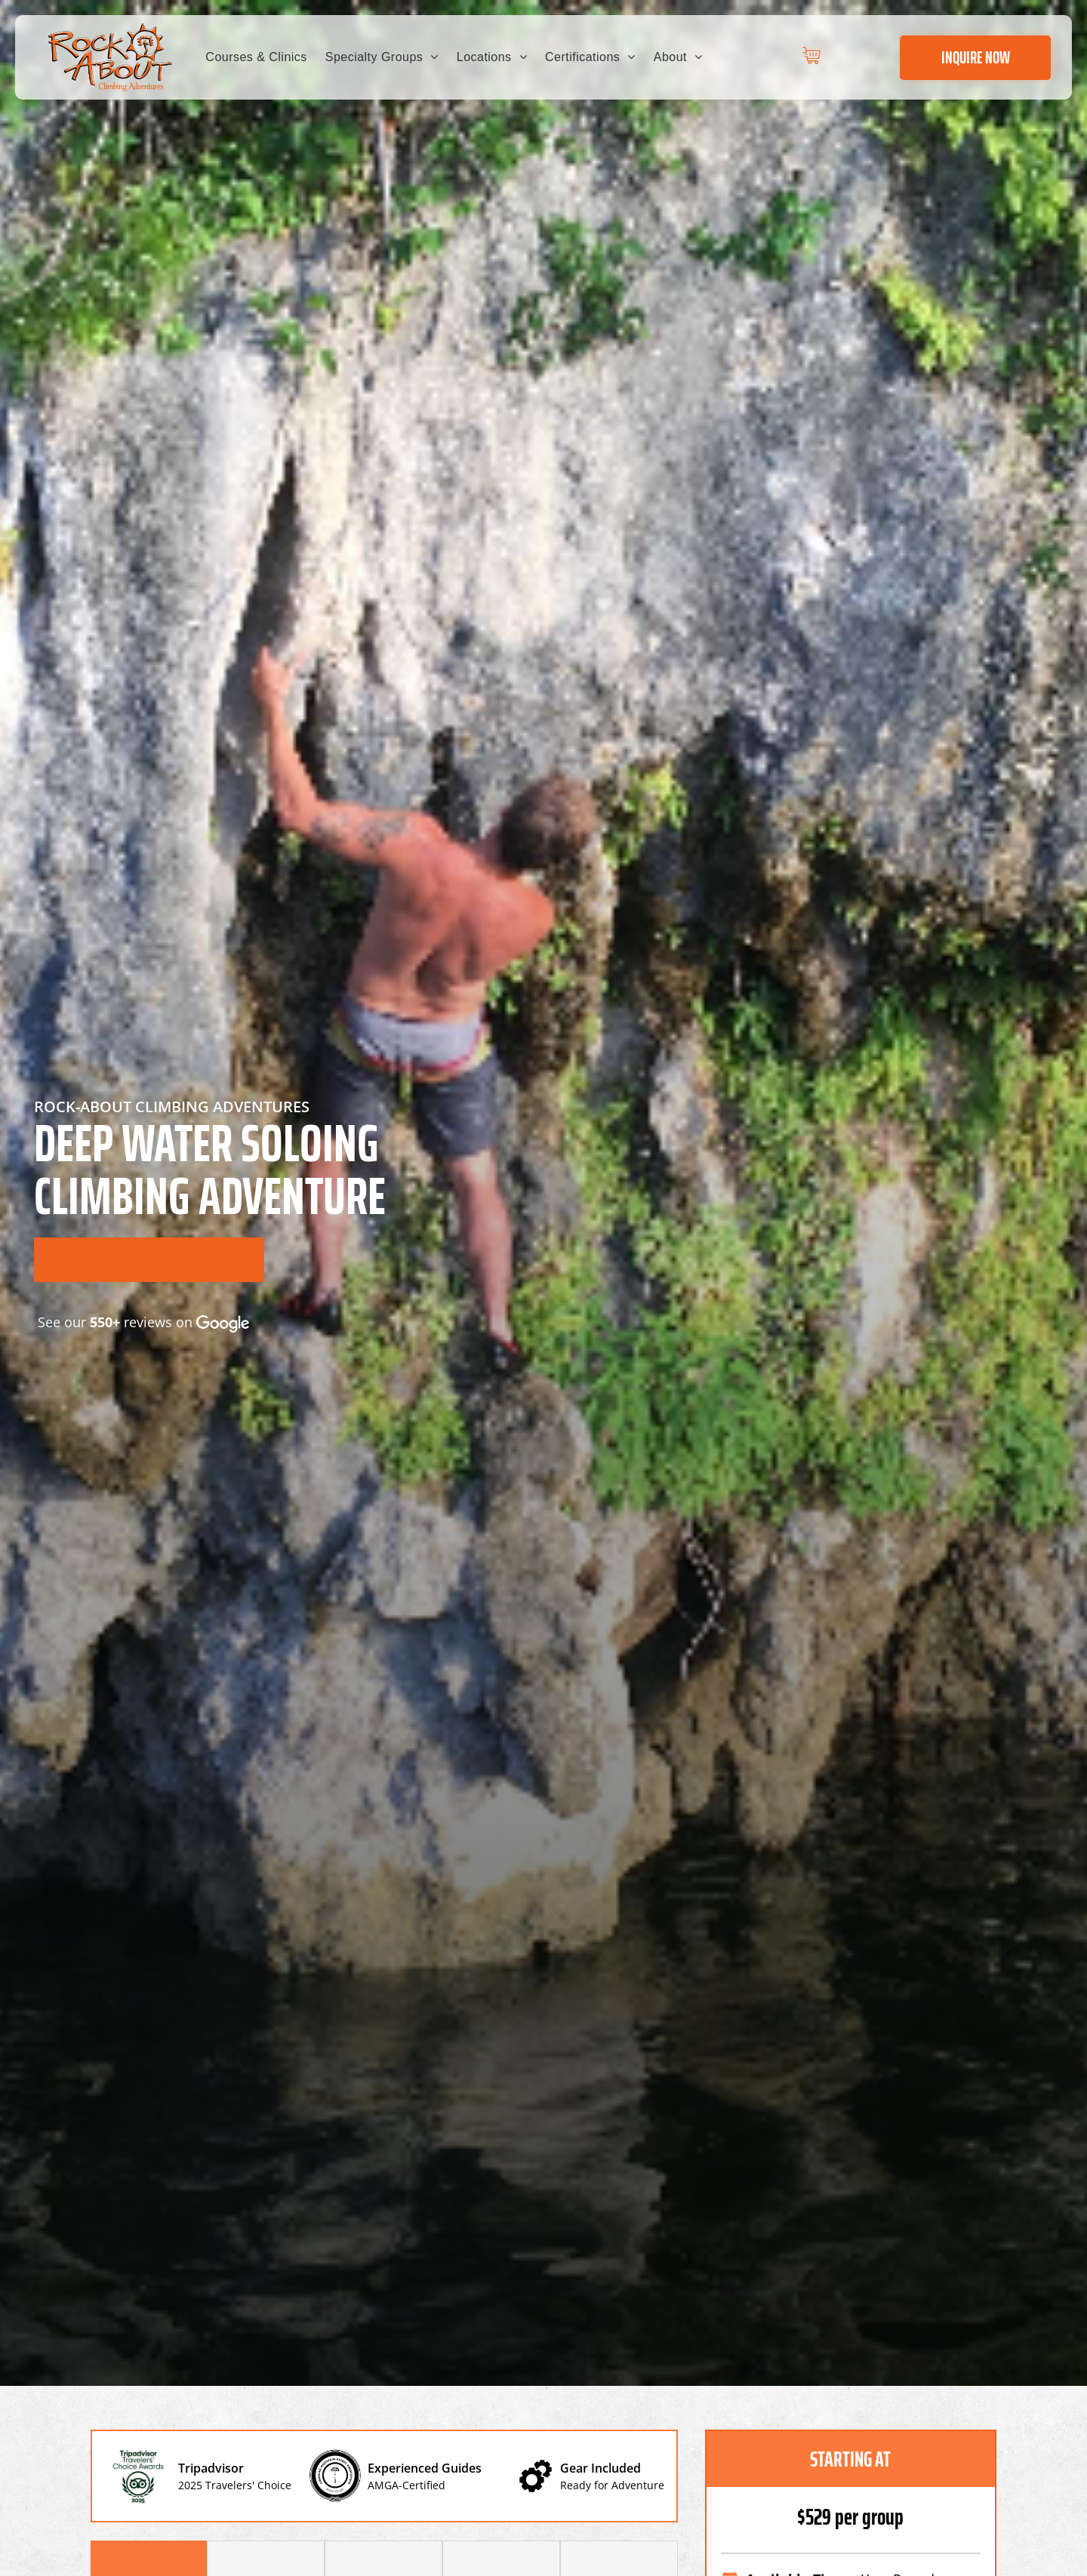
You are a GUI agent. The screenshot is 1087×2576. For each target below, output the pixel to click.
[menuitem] (256, 57)
